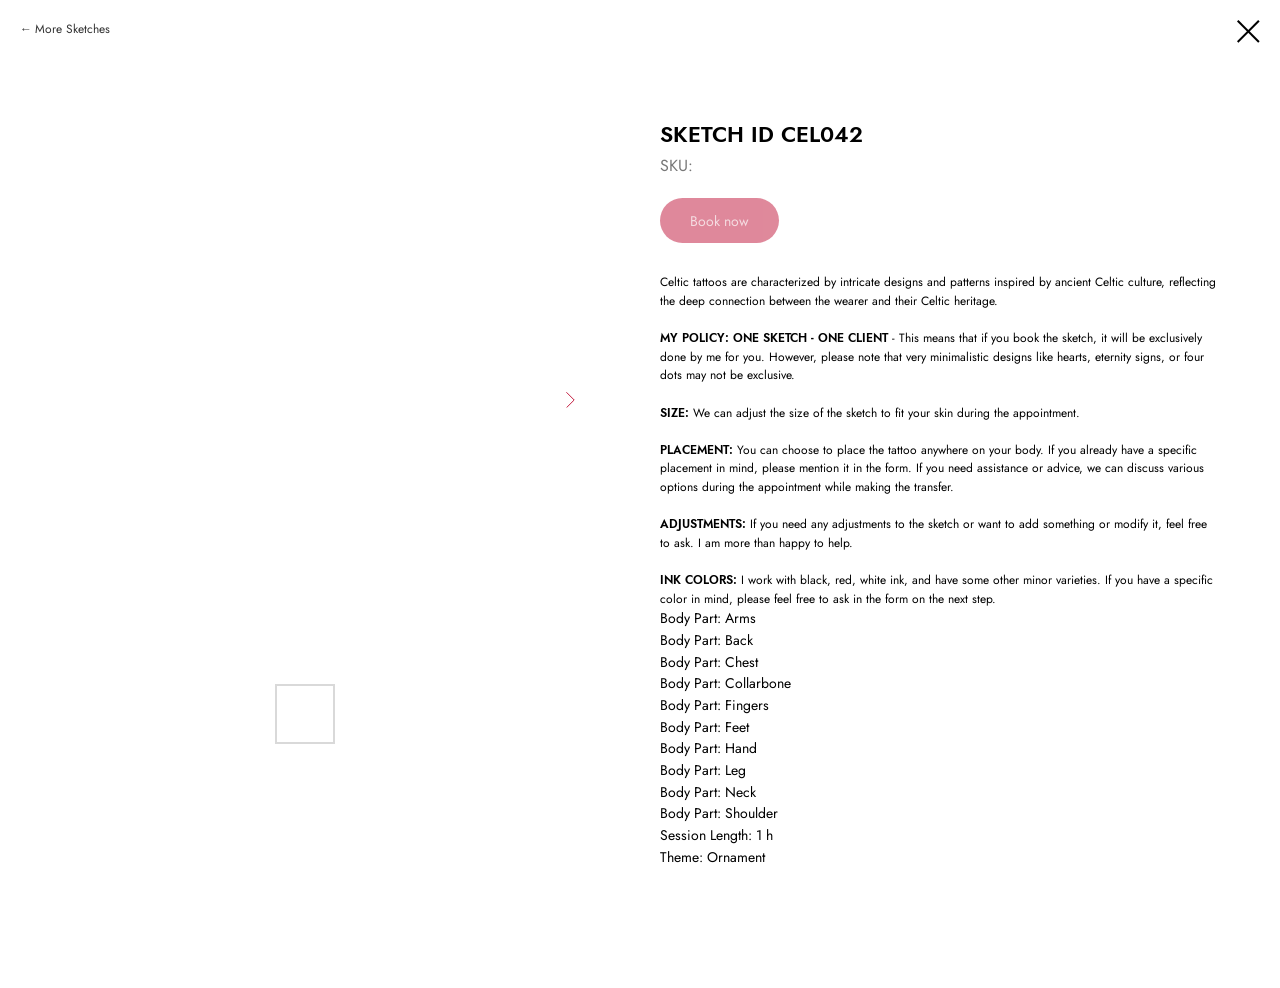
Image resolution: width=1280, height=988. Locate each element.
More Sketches (72, 29)
